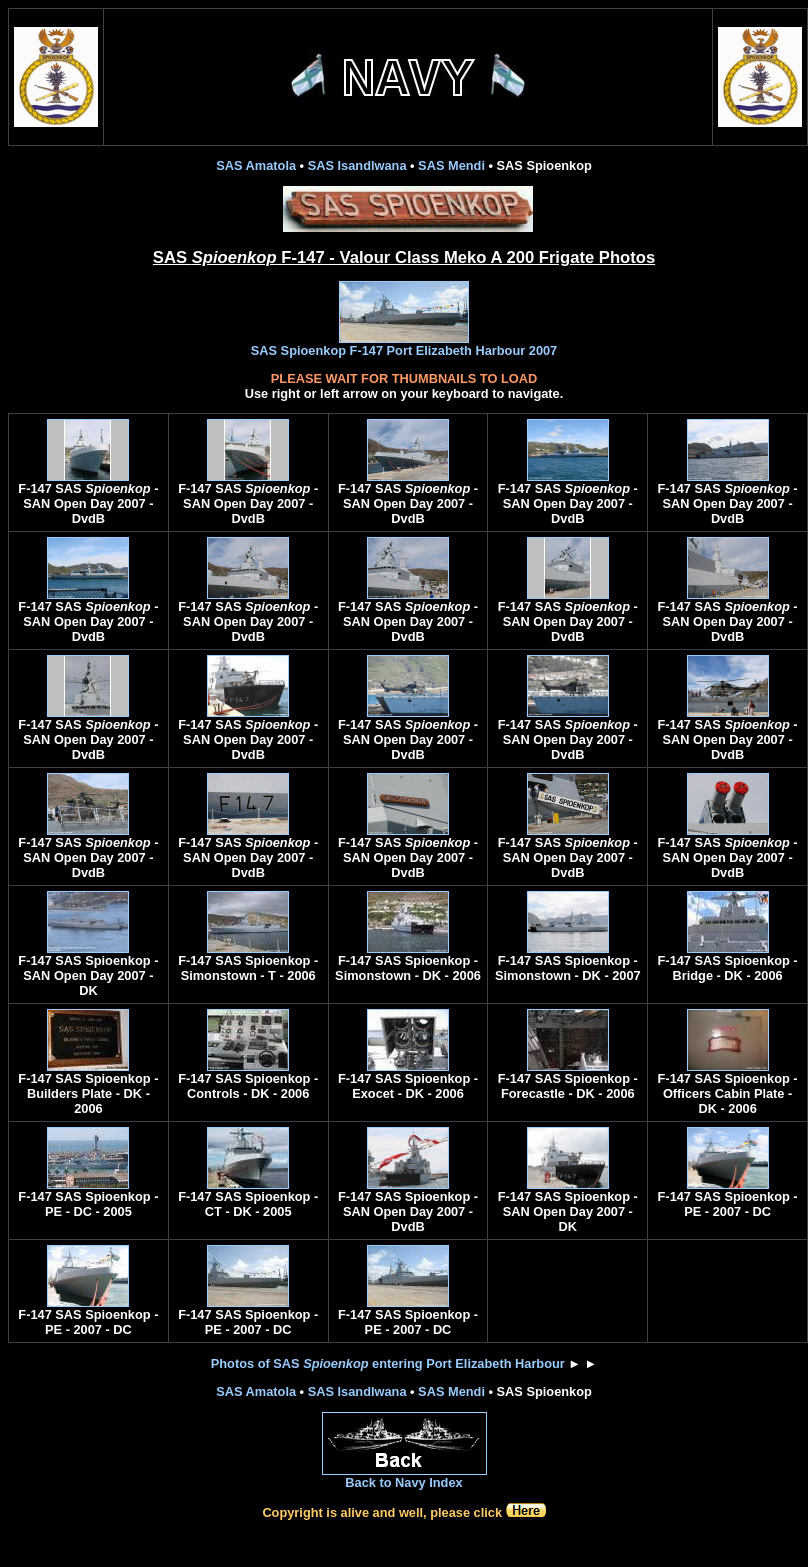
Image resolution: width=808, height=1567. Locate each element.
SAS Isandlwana (357, 165)
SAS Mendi (451, 165)
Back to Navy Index (404, 1476)
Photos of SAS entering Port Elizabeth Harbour (388, 1363)
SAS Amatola (256, 165)
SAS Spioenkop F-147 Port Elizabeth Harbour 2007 (404, 344)
